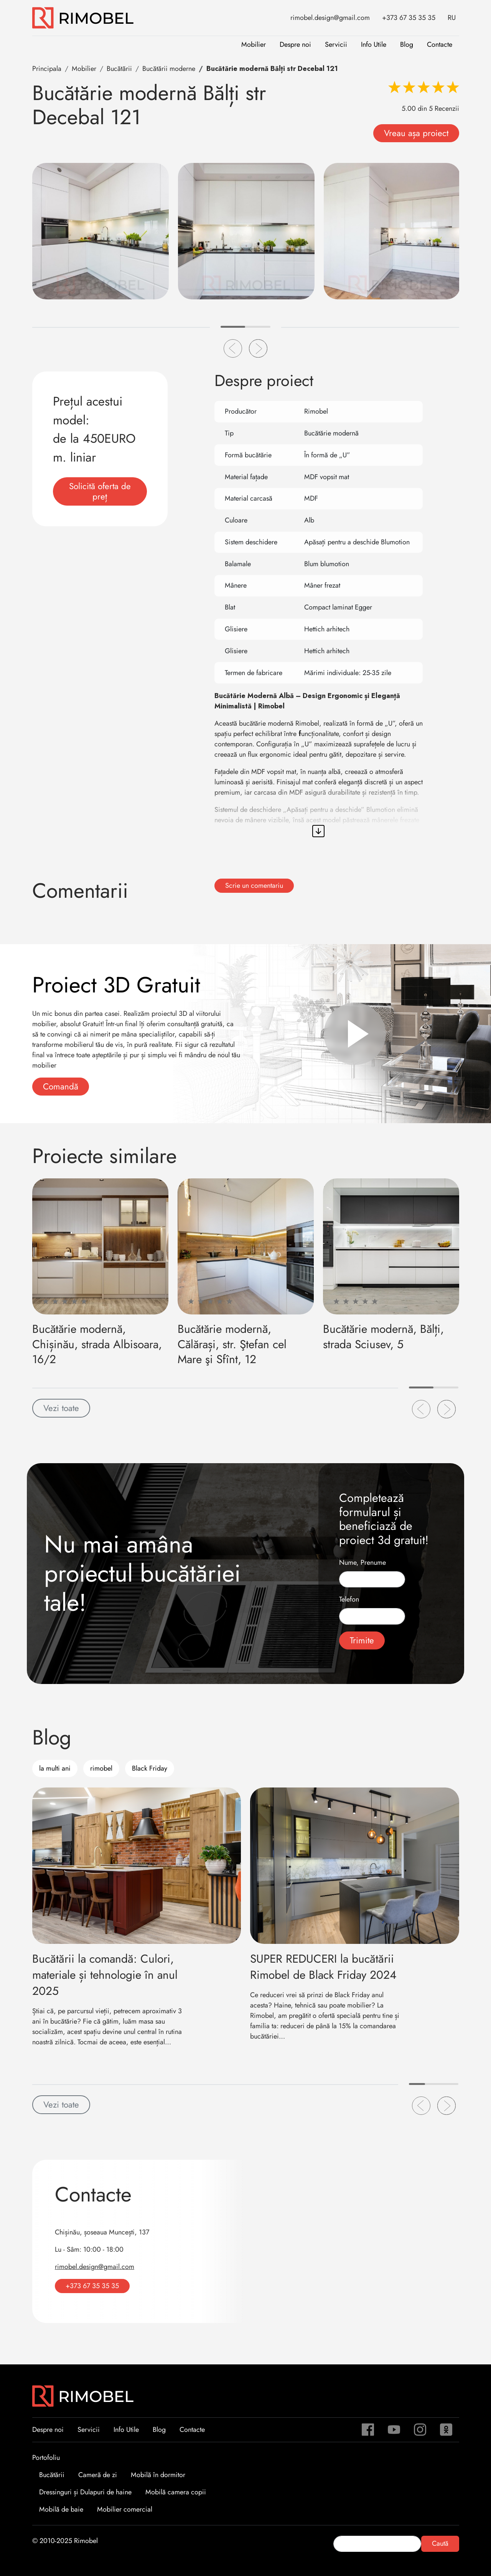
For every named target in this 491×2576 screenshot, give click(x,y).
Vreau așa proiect (416, 133)
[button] (233, 348)
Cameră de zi (97, 2475)
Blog (406, 44)
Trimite (362, 1640)
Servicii (336, 44)
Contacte (439, 44)
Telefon (349, 1599)
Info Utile (373, 44)
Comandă (60, 1086)
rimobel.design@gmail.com (330, 18)
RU (452, 18)
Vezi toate (61, 1408)
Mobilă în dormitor (158, 2475)
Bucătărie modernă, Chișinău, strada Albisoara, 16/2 (97, 1344)
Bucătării (51, 2475)
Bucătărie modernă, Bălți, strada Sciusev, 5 (383, 1336)
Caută (440, 2543)
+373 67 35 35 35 (408, 18)
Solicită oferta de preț (100, 491)
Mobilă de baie (61, 2509)
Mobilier (253, 44)
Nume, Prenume (362, 1562)
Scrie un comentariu (254, 885)
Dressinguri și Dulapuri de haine (85, 2492)
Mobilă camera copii (175, 2492)
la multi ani (55, 1768)
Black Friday (149, 1768)
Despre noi (295, 44)
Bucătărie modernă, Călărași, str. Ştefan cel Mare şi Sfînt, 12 (232, 1344)
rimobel (101, 1768)
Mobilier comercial (124, 2509)
